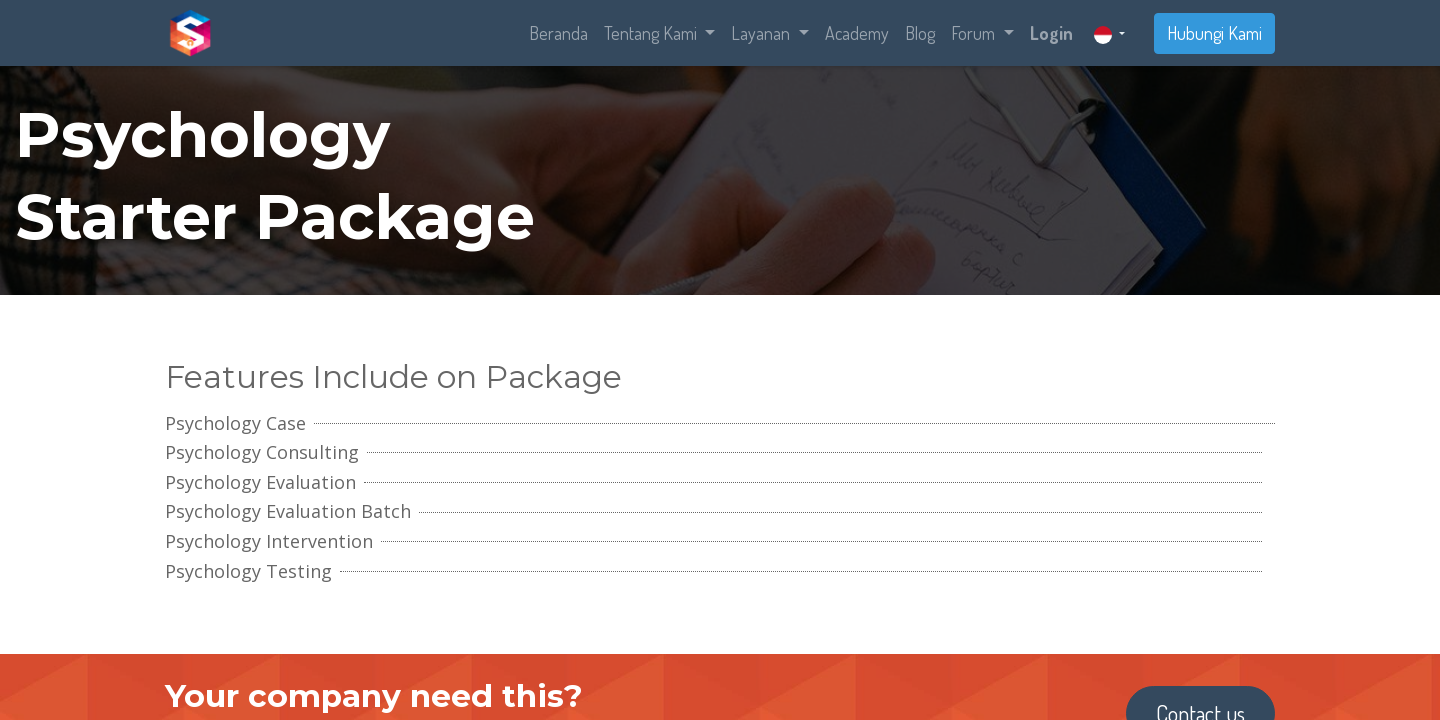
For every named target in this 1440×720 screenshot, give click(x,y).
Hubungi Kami (1214, 33)
